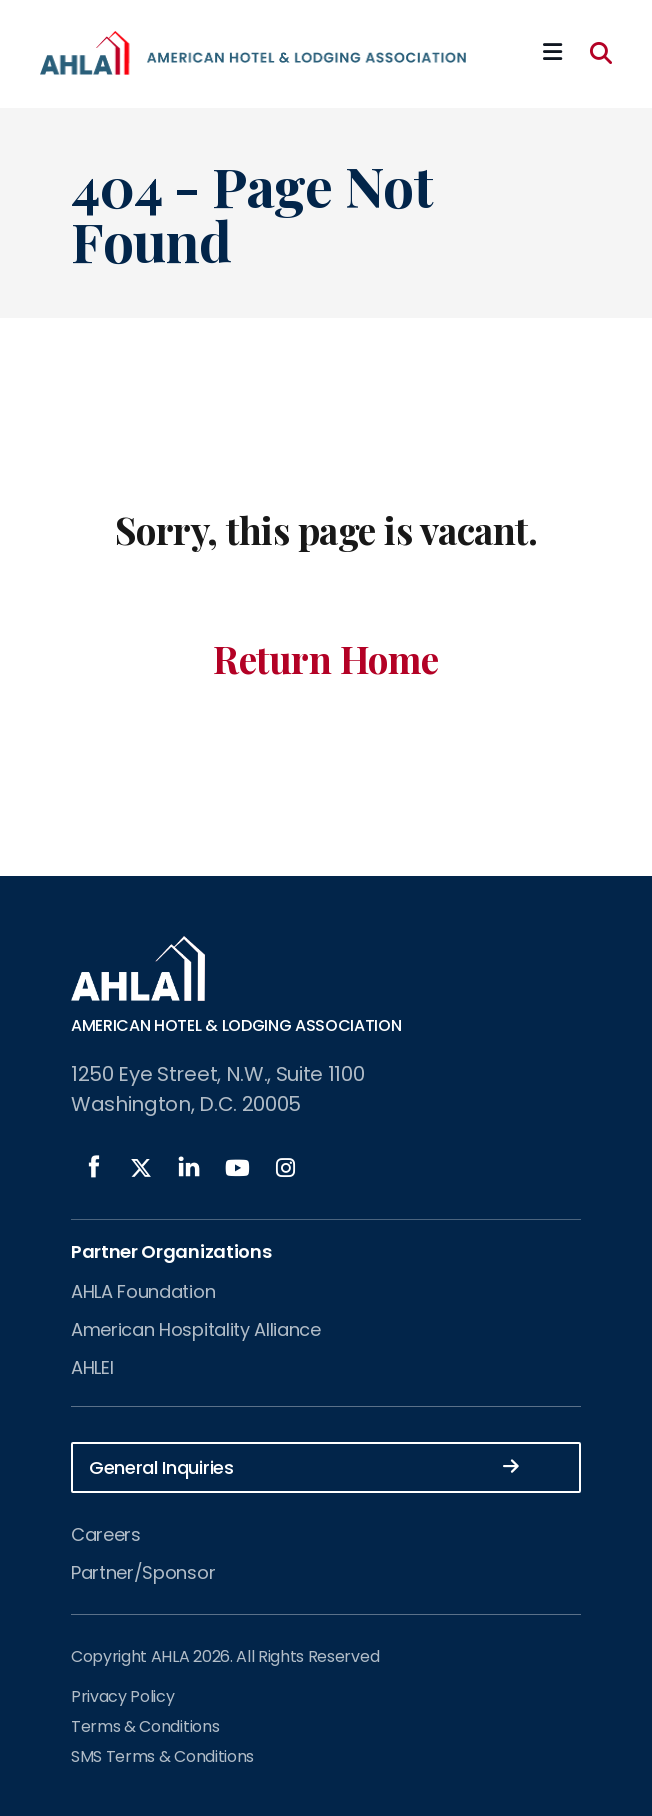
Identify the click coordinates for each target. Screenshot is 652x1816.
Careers (106, 1534)
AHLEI (92, 1367)
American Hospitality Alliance (196, 1329)
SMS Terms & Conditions (162, 1756)
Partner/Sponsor (143, 1572)
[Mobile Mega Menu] (552, 53)
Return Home (326, 658)
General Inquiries (304, 1466)
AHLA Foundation (143, 1291)
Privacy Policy (123, 1696)
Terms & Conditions (145, 1726)
